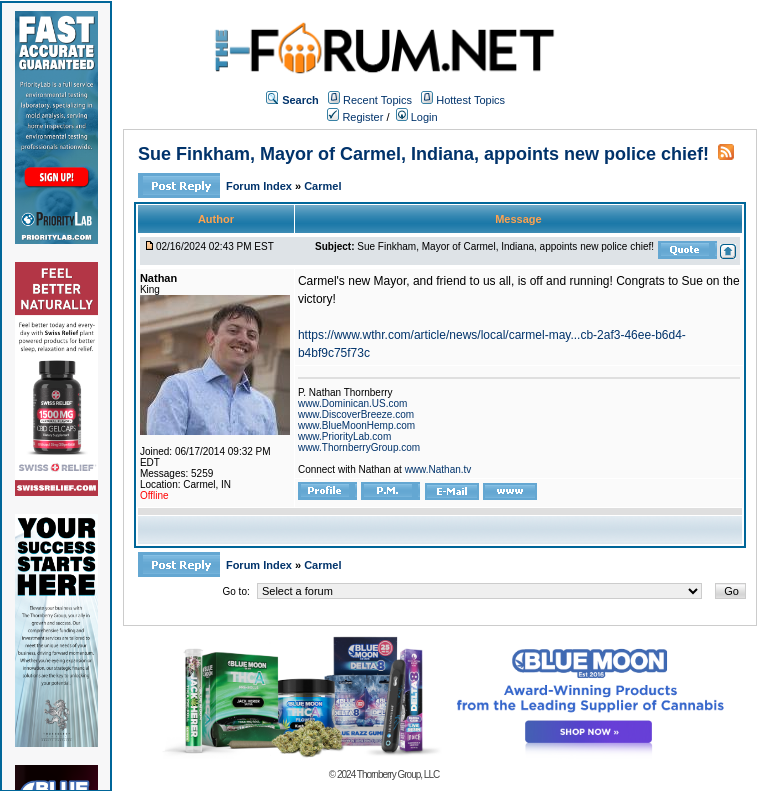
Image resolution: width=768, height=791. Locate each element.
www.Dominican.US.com (352, 403)
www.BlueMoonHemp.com (356, 425)
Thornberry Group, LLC (398, 774)
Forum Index (260, 186)
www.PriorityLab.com (344, 436)
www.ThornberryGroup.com (359, 447)
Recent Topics (377, 100)
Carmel (322, 186)
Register (355, 117)
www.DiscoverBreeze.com (356, 414)
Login (417, 117)
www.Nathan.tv (438, 469)
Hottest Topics (470, 100)
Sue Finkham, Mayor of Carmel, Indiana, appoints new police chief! (423, 154)
